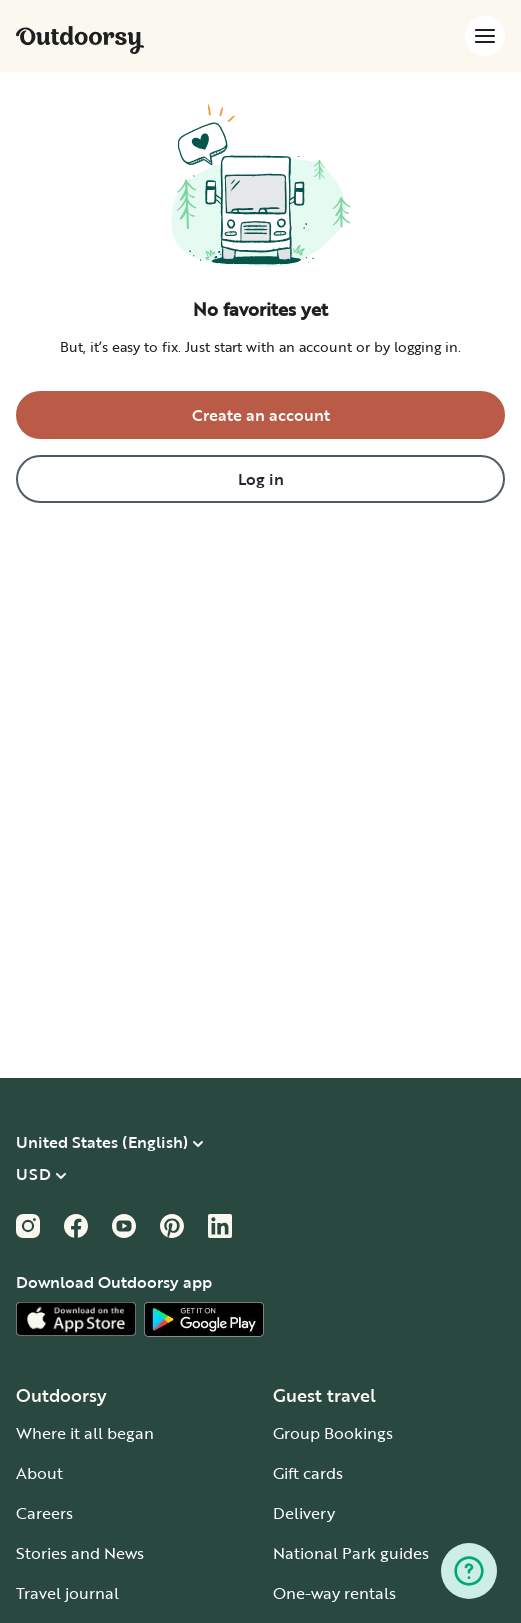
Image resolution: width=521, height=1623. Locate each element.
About (39, 1473)
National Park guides (351, 1553)
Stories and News (80, 1553)
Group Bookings (333, 1433)
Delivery (304, 1513)
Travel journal (67, 1593)
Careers (44, 1513)
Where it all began (85, 1433)
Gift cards (308, 1473)
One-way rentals (334, 1593)
